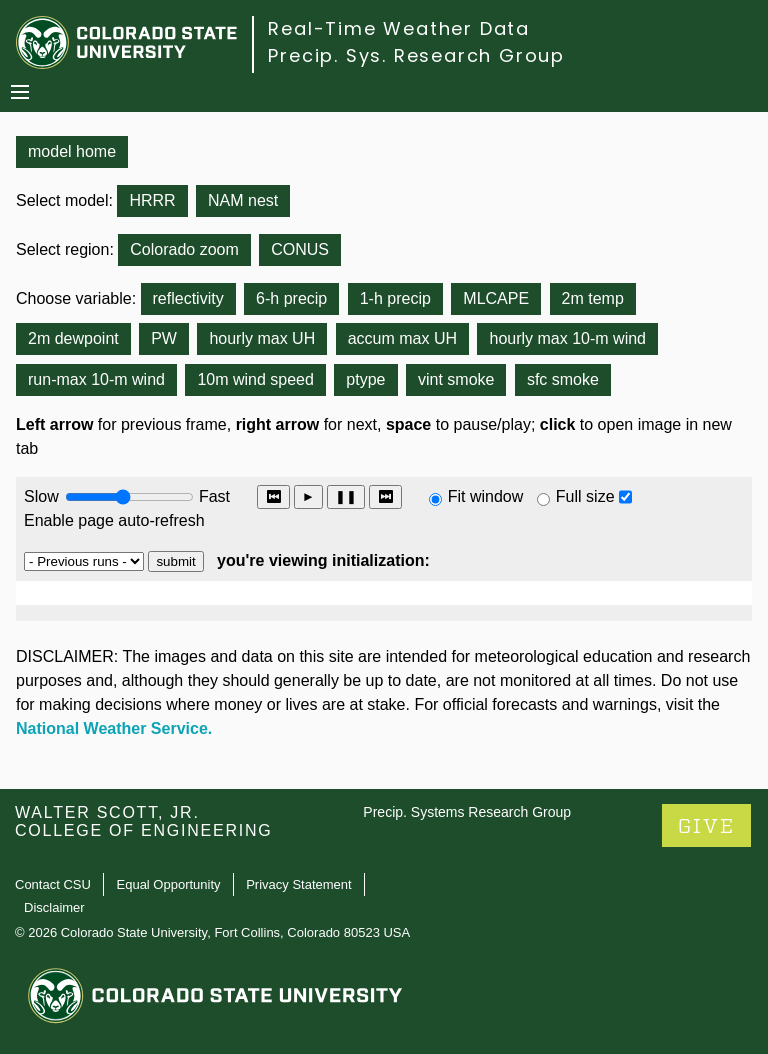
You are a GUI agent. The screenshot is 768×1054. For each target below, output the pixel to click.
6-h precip (291, 298)
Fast (213, 496)
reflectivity (188, 298)
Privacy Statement (299, 884)
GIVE (706, 826)
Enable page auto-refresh (114, 520)
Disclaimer (54, 907)
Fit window (486, 496)
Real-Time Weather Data (399, 28)
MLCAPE (496, 298)
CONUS (300, 249)
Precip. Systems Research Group (467, 812)
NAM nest (243, 200)
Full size (585, 496)
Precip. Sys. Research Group (416, 55)
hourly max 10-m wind (567, 338)
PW (164, 338)
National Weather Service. (114, 728)
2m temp (593, 298)
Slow (41, 496)
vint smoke (456, 379)
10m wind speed (255, 379)
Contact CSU (53, 884)
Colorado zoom (184, 249)
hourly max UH (262, 338)
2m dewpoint (73, 338)
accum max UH (402, 338)
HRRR (152, 200)
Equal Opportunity (169, 884)
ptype (365, 379)
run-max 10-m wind (96, 379)
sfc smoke (563, 379)
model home (72, 151)
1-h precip (395, 298)
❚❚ (346, 496)
